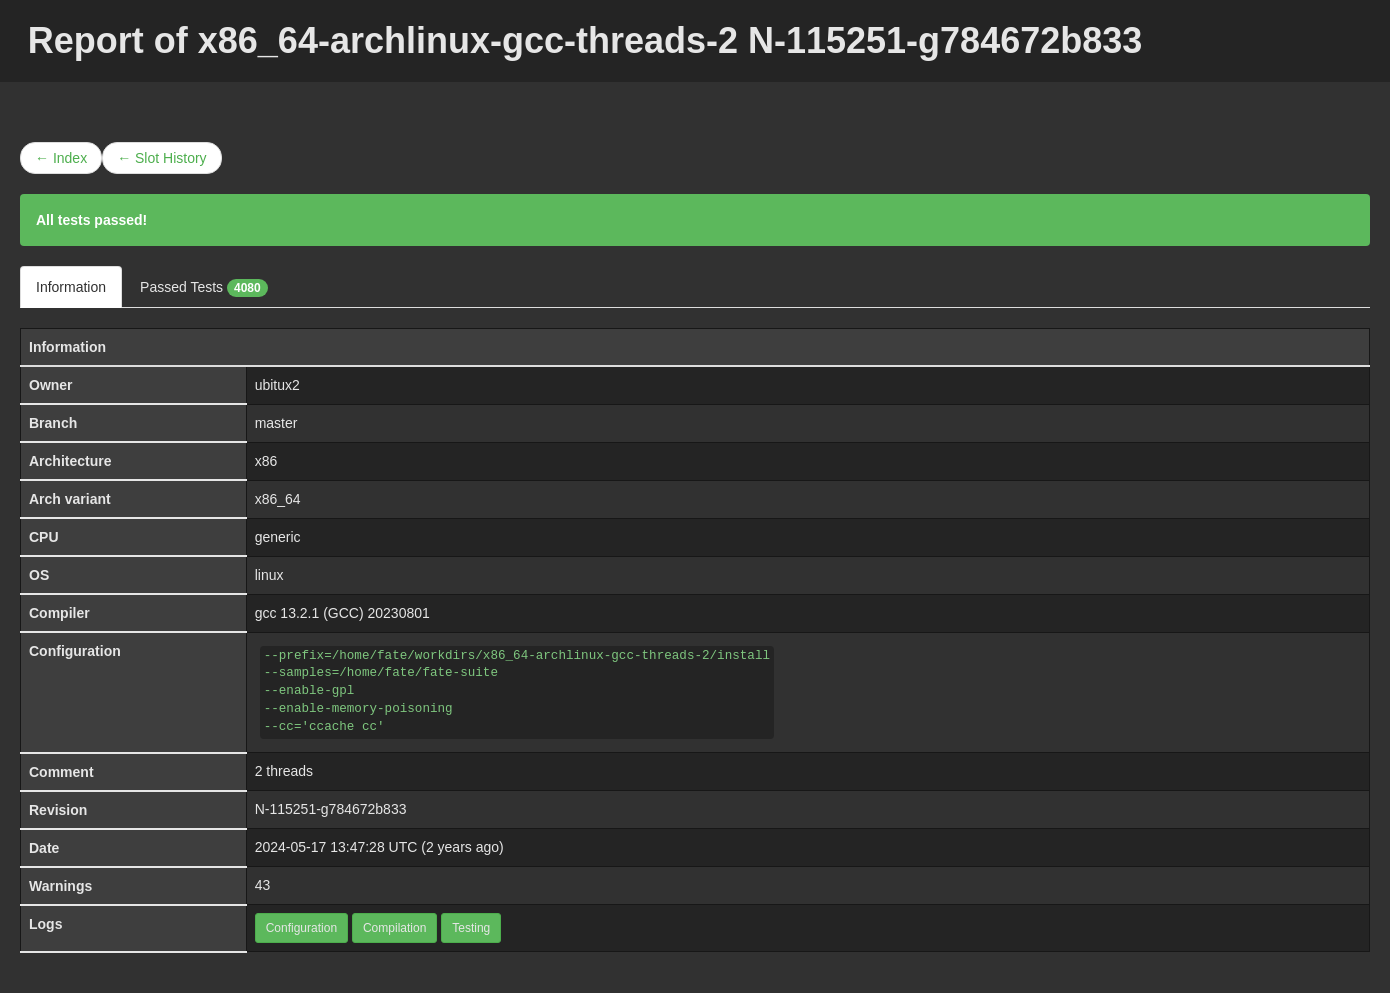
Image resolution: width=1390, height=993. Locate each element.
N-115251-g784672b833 (331, 809)
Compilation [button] (394, 928)
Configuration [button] (301, 928)
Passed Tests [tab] (204, 288)
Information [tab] (71, 287)
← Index (61, 158)
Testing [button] (471, 928)
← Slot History (161, 158)
